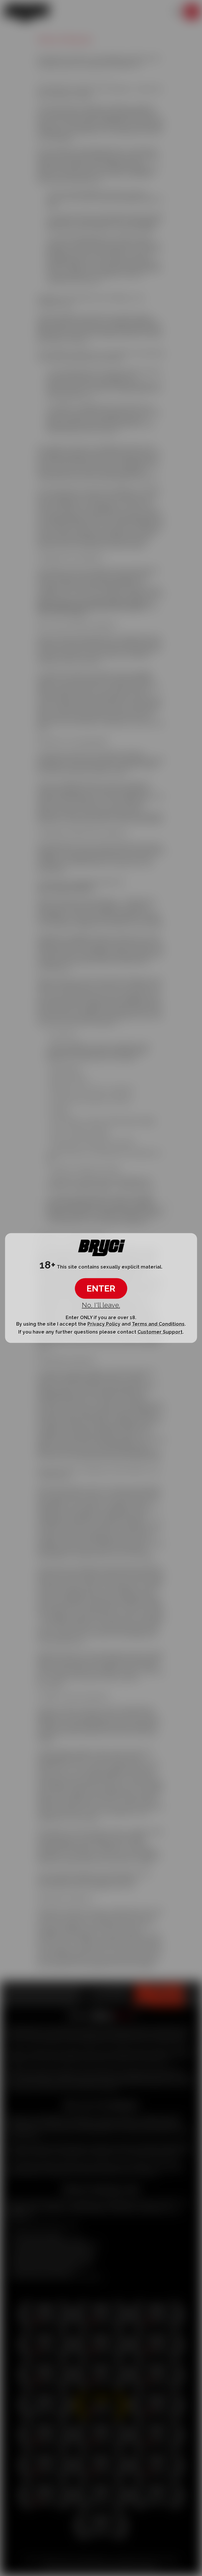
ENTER (101, 1288)
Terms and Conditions (158, 1324)
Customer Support (160, 1332)
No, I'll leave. (101, 1305)
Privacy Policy (103, 1324)
